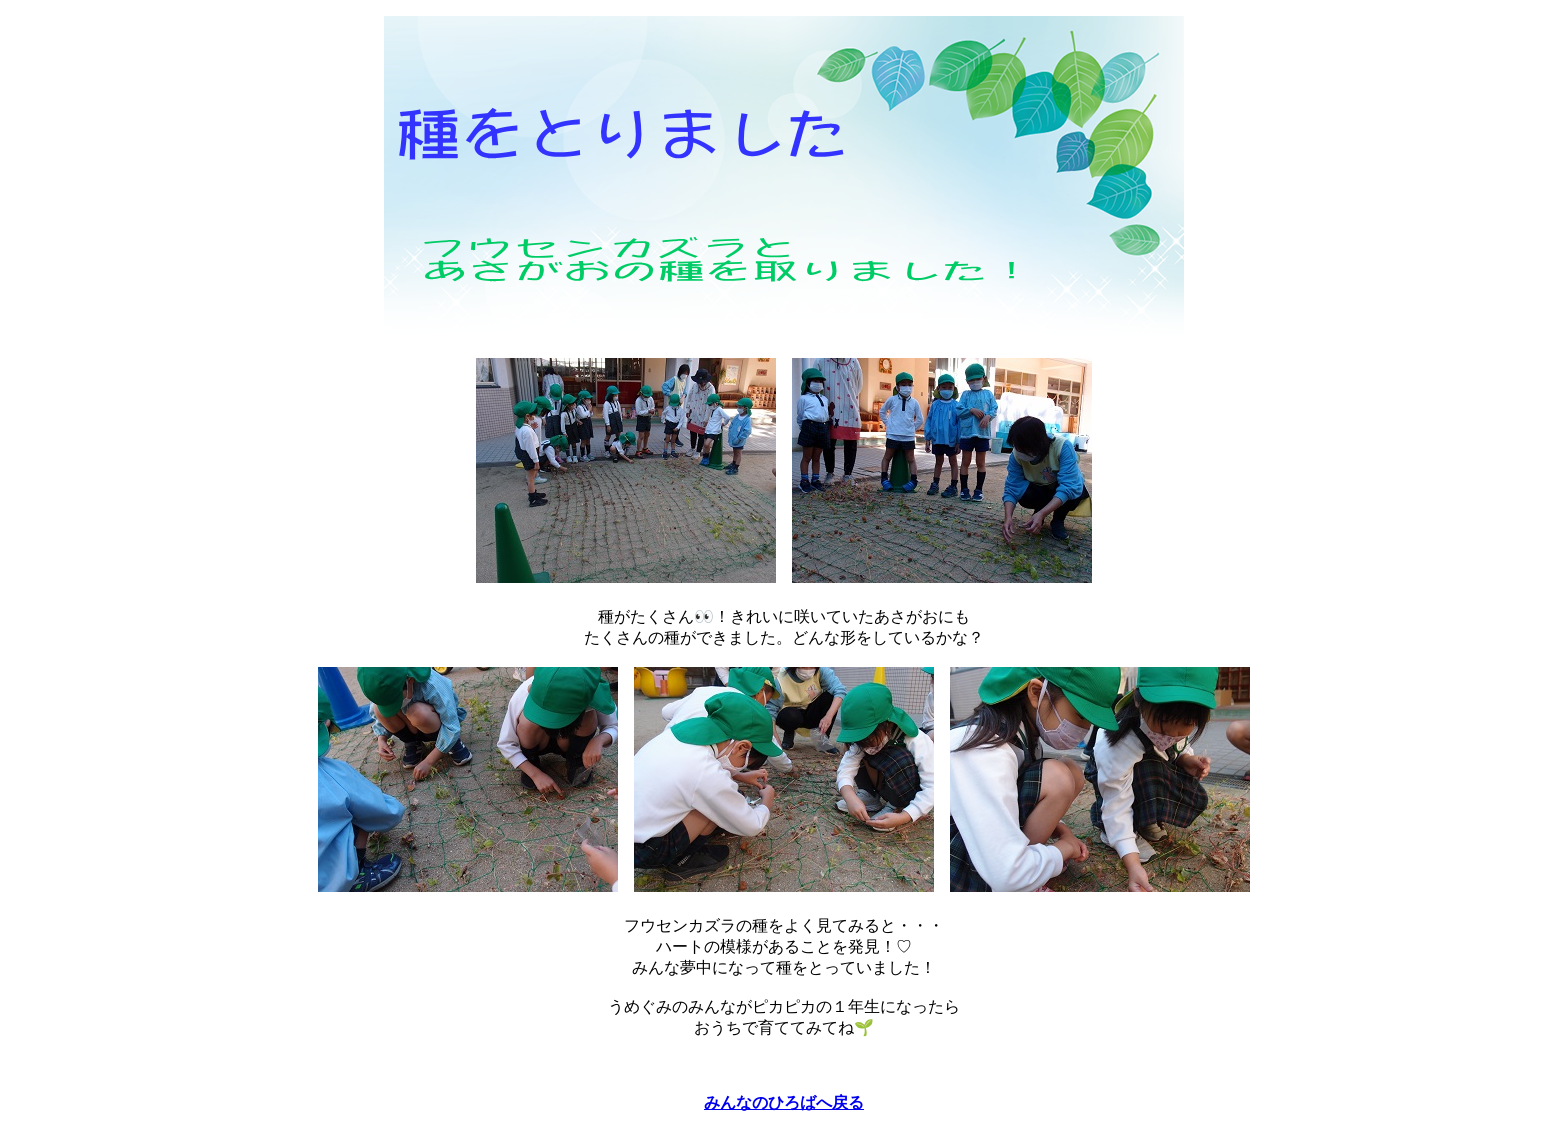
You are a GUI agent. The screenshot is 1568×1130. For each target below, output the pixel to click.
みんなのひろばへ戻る (784, 1102)
